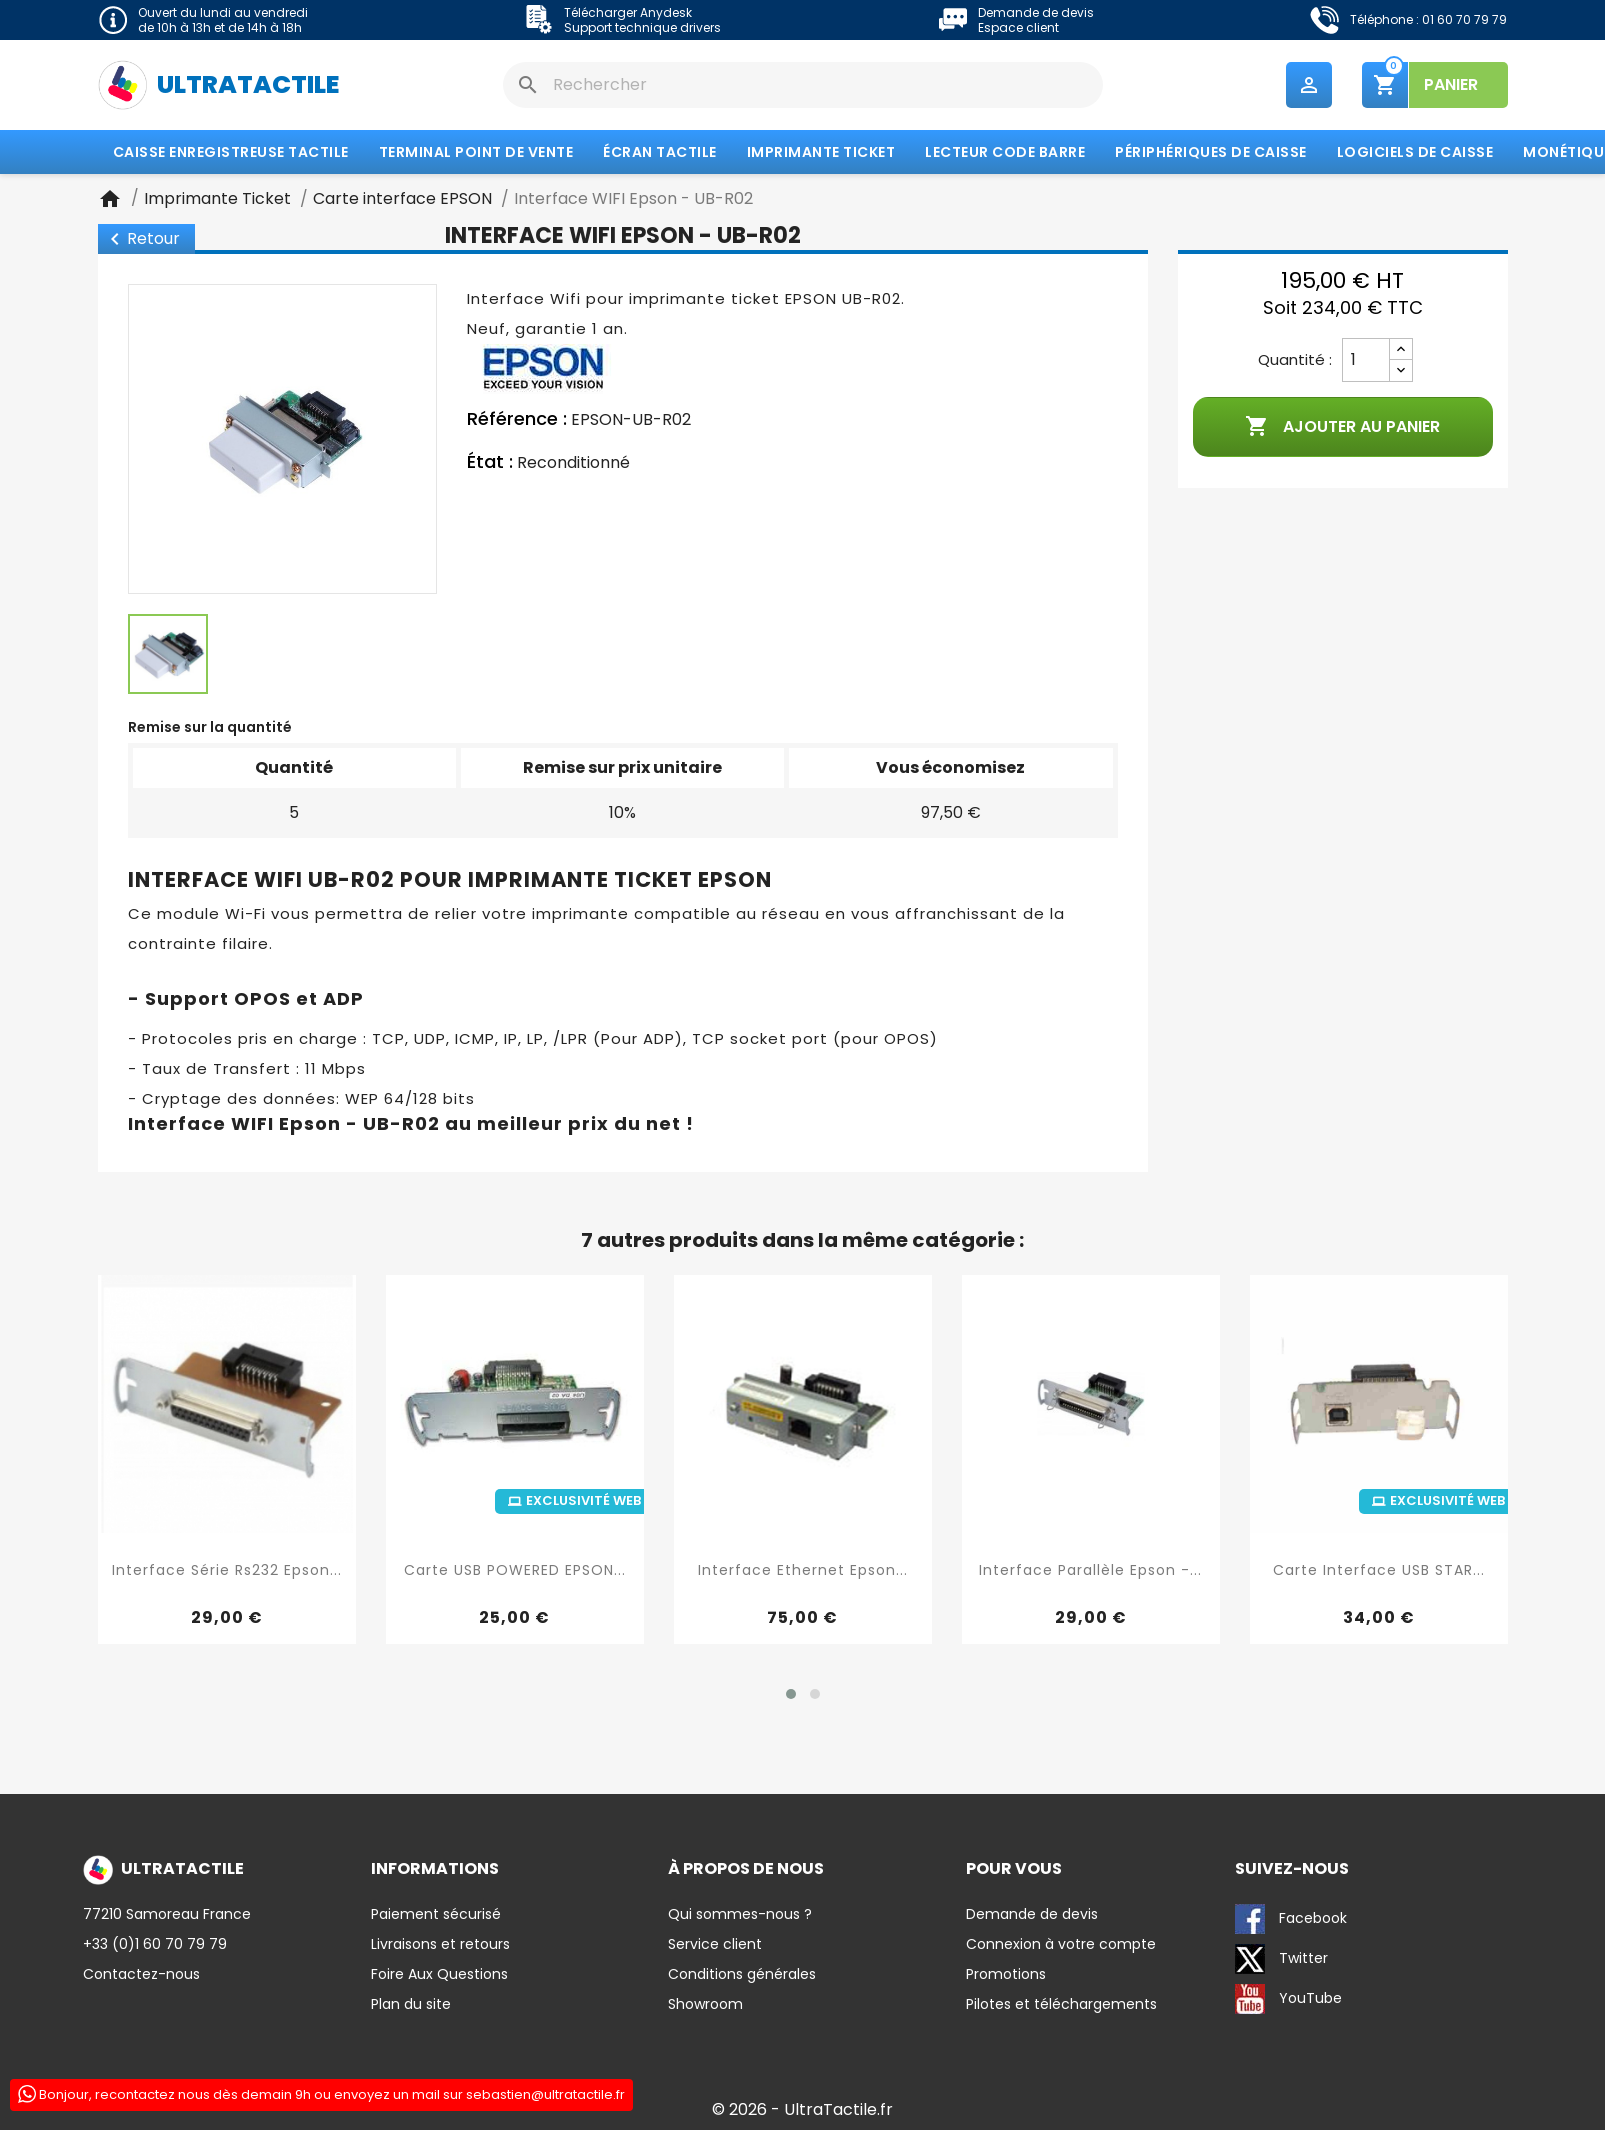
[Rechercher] (803, 85)
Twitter (1281, 1960)
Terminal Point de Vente (476, 153)
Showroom (705, 2005)
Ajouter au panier (1342, 428)
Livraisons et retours (440, 1945)
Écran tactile (660, 153)
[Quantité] (1366, 361)
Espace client (1018, 27)
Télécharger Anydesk (628, 12)
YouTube (1288, 2000)
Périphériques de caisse (1211, 153)
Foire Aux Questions (439, 1975)
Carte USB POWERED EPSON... (515, 1571)
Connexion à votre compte (1061, 1945)
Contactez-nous (141, 1975)
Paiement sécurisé (436, 1915)
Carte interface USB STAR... (1379, 1571)
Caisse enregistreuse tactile (231, 153)
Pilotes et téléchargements (1061, 2005)
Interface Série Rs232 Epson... (227, 1571)
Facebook (1291, 1920)
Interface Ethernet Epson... (803, 1571)
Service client (715, 1945)
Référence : (517, 420)
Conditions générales (742, 1975)
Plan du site (411, 2005)
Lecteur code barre (1005, 153)
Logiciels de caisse (1415, 153)
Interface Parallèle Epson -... (1090, 1571)
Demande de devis (1036, 12)
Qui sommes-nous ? (740, 1915)
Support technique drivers (642, 27)
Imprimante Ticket (821, 153)
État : (490, 463)
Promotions (1006, 1975)
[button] (791, 1695)
